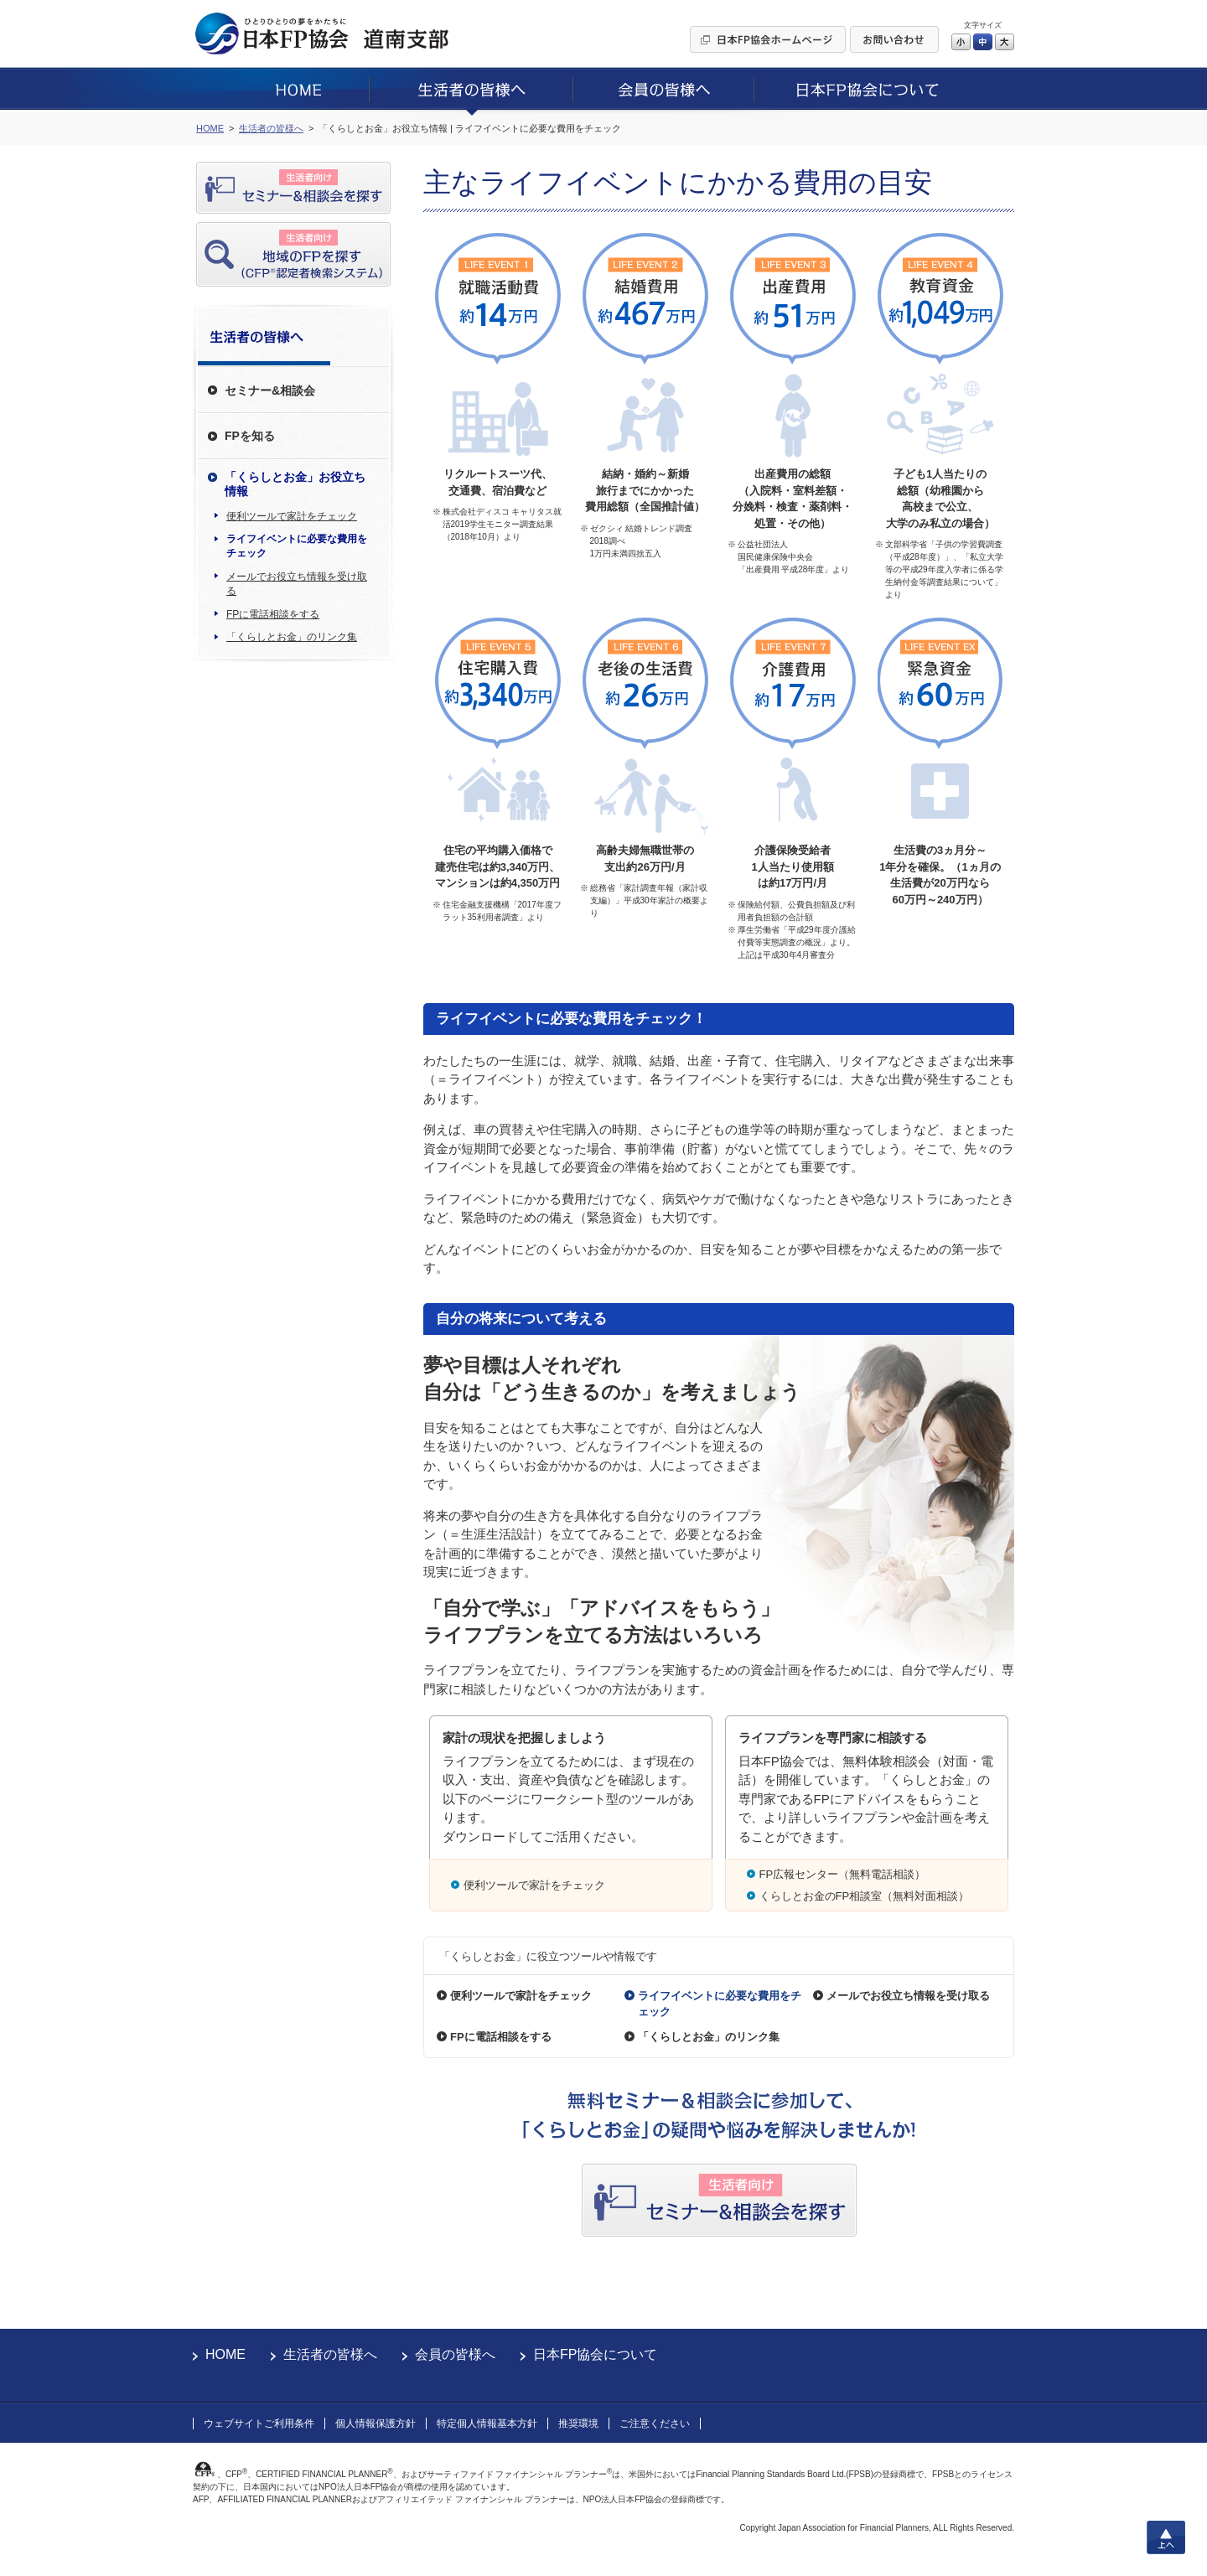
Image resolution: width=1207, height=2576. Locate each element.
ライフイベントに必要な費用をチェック (296, 546)
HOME (225, 2354)
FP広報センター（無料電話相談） (842, 1874)
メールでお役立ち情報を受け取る (296, 584)
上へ (1166, 2537)
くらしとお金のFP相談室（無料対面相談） (864, 1896)
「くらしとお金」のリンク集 (291, 637)
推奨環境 (578, 2423)
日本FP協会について (595, 2354)
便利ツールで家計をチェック (291, 516)
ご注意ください (654, 2423)
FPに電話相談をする (272, 614)
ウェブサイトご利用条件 (259, 2423)
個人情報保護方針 (375, 2423)
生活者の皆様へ (330, 2354)
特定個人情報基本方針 (487, 2423)
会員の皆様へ (455, 2354)
